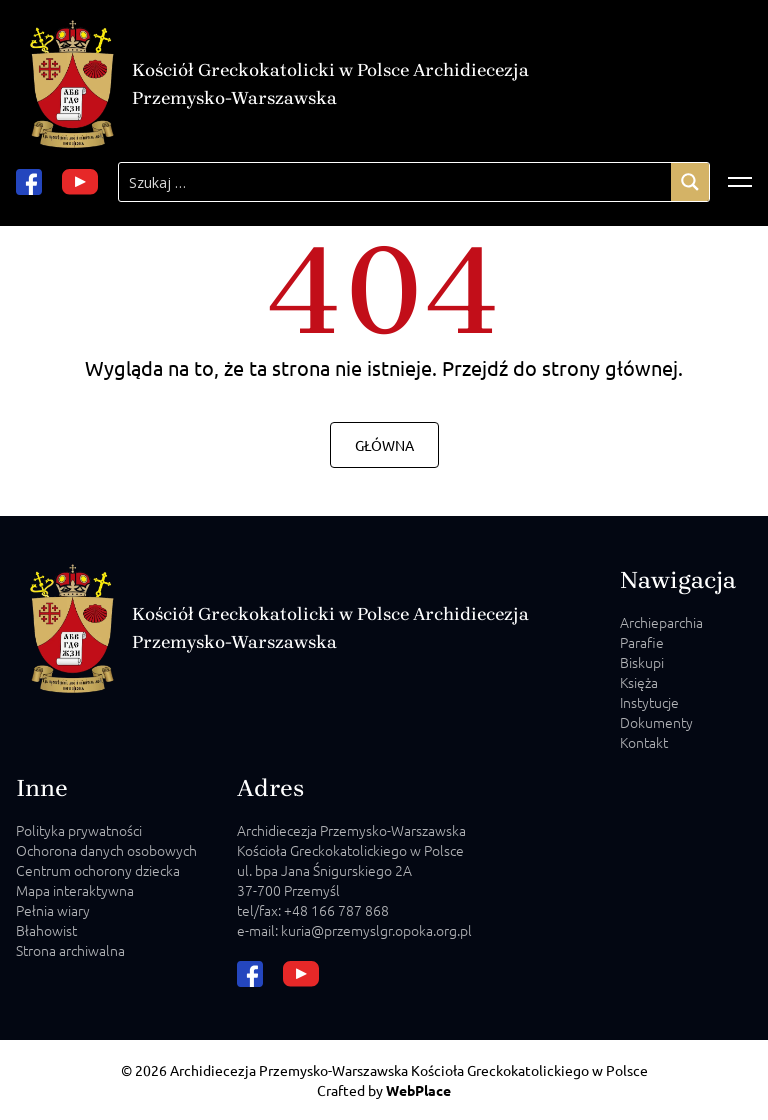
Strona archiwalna (70, 950)
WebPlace (418, 1090)
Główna (384, 445)
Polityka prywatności (79, 830)
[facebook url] (29, 182)
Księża (639, 682)
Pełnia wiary (53, 910)
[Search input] (395, 182)
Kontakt (644, 742)
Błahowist (46, 930)
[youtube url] (80, 182)
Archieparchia (661, 622)
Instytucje (649, 702)
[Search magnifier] (690, 182)
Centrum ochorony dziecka (98, 870)
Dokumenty (656, 722)
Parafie (642, 642)
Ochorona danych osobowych (106, 850)
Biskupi (642, 662)
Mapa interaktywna (75, 890)
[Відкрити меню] (740, 182)
